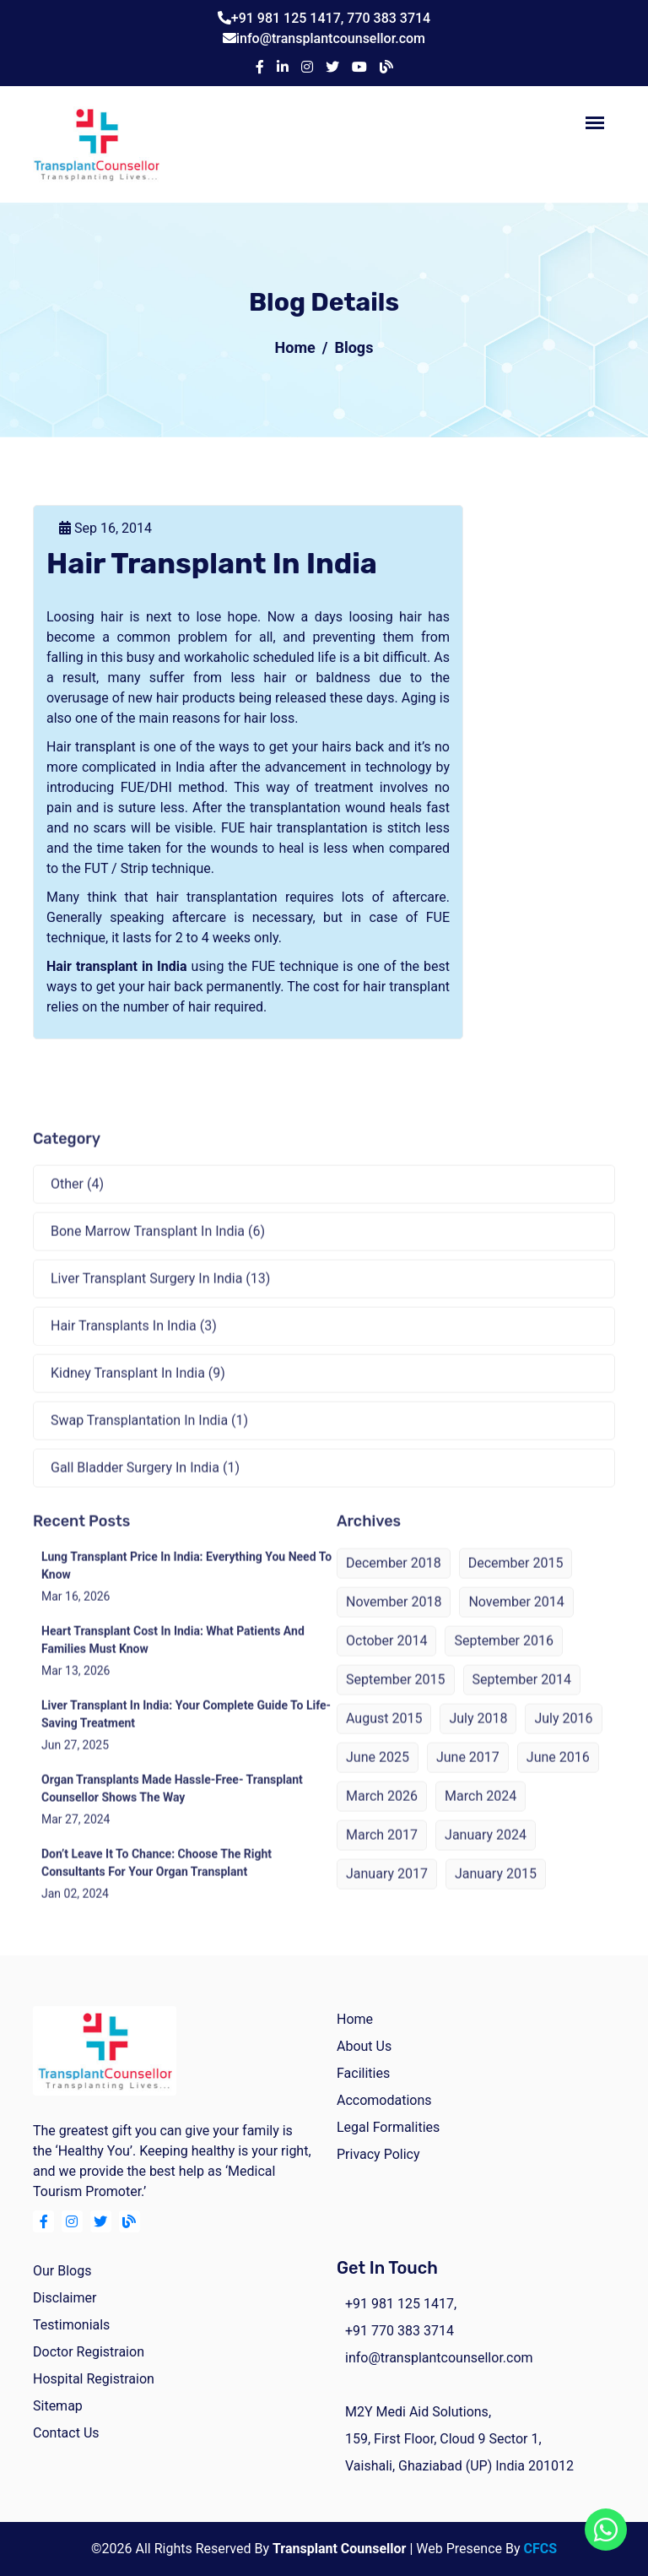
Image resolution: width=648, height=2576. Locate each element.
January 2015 (496, 1893)
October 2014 (386, 1659)
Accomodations (384, 2100)
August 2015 (384, 1737)
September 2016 (504, 1659)
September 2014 (522, 1698)
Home (295, 347)
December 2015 (516, 1582)
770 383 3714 (388, 18)
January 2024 (485, 1854)
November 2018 (393, 1621)
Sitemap (58, 2406)
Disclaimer (64, 2298)
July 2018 (478, 1737)
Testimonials (71, 2325)
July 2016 (563, 1737)
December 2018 (393, 1582)
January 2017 (387, 1893)
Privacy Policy (378, 2154)
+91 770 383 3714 (399, 2331)
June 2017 (468, 1776)
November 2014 (516, 1621)
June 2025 (377, 1776)
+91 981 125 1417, (289, 18)
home (355, 2019)
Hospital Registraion (93, 2379)
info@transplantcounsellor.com (330, 38)
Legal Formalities (388, 2127)
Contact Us (66, 2433)
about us (364, 2046)
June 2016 (558, 1776)
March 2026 (382, 1815)
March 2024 (480, 1815)
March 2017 (382, 1854)
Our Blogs (62, 2271)
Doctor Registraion (88, 2352)
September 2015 (396, 1698)
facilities (363, 2073)
